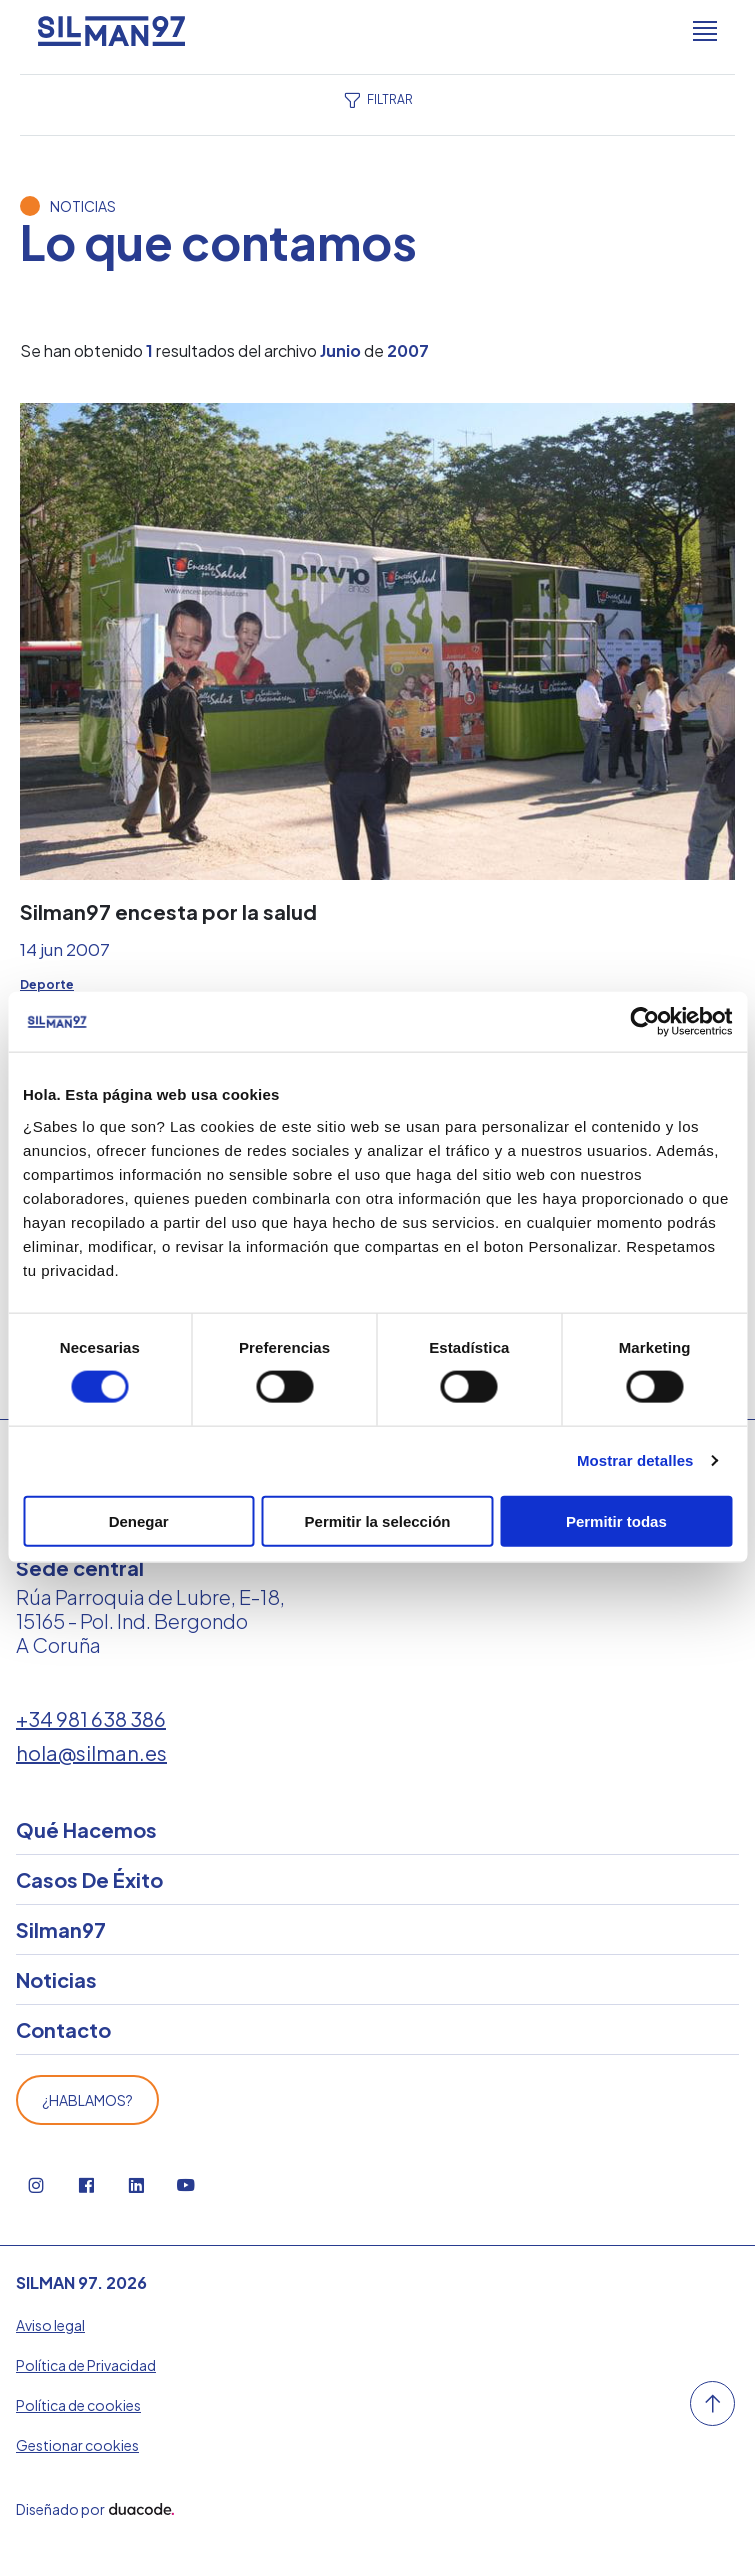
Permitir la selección (378, 1520)
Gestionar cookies (77, 2445)
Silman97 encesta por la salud (168, 911)
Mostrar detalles (635, 1460)
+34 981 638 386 (91, 1718)
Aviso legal (50, 2325)
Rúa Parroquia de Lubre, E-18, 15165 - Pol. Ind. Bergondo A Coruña (150, 1620)
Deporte (47, 984)
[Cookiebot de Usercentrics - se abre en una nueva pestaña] (644, 1022)
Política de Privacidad (86, 2365)
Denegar (139, 1520)
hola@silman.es (91, 1752)
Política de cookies (78, 2405)
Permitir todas (616, 1520)
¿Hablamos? (87, 2100)
